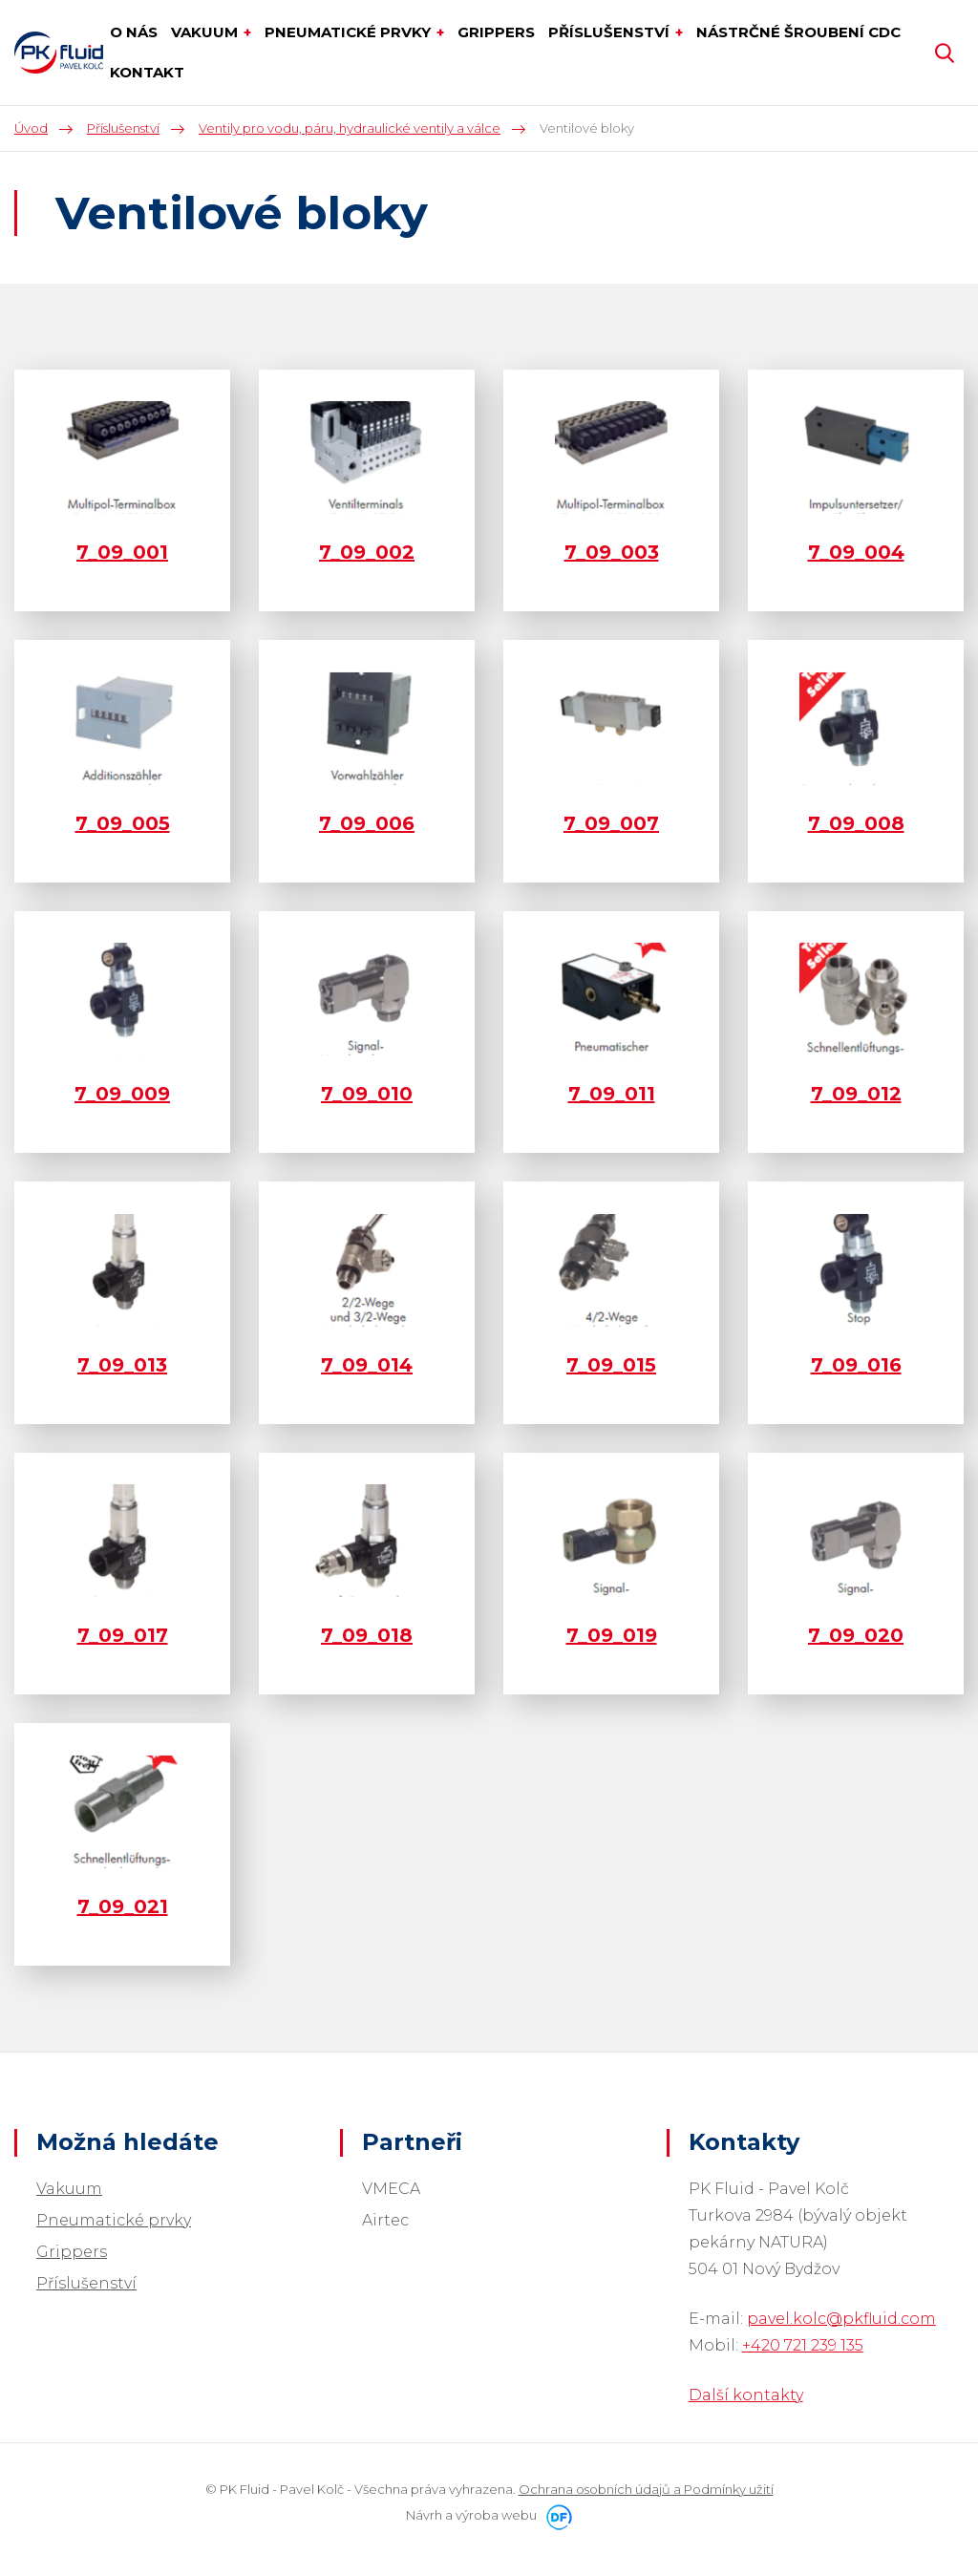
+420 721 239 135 (802, 2345)
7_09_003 (611, 552)
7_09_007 (611, 823)
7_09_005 (122, 823)
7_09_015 (611, 1364)
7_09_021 (122, 1906)
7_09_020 (856, 1635)
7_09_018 (367, 1635)
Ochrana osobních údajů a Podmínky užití (646, 2489)
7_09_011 (611, 1093)
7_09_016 (856, 1364)
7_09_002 (367, 552)
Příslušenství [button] (610, 32)
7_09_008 (856, 823)
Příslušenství (86, 2283)
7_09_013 (122, 1364)
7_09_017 (122, 1635)
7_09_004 (856, 552)
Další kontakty (746, 2395)
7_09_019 (611, 1635)
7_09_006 (367, 823)
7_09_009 (122, 1093)
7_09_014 (367, 1364)
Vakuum (69, 2189)
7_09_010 (367, 1093)
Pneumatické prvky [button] (350, 32)
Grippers (71, 2252)
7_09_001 (122, 552)
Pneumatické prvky (113, 2220)
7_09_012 (856, 1093)
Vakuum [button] (206, 32)
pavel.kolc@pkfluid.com (841, 2319)
